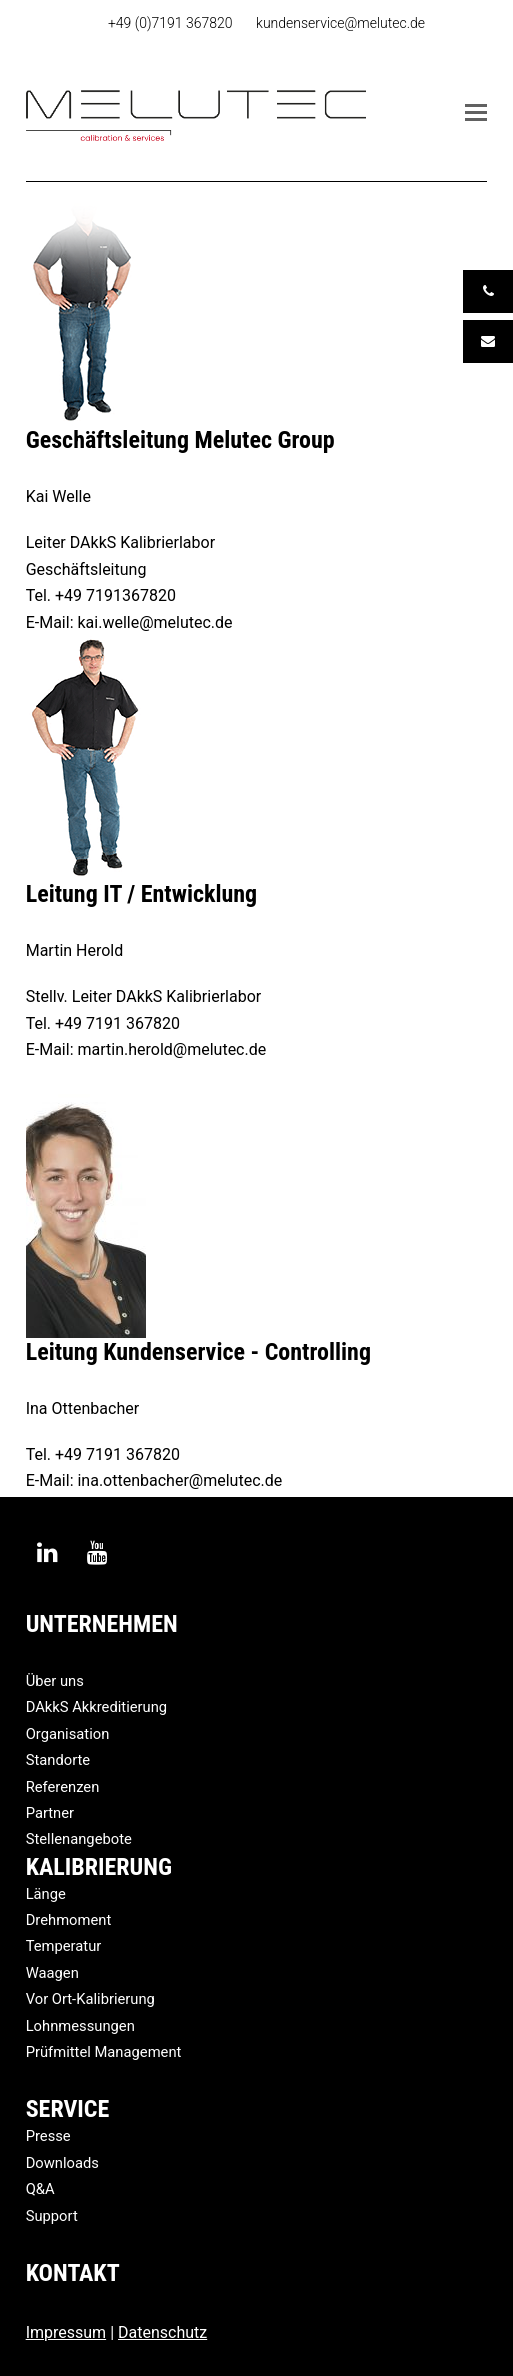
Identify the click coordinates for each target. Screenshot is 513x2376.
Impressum (66, 2332)
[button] (476, 113)
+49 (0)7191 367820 (170, 23)
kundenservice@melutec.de (340, 23)
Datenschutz (162, 2332)
